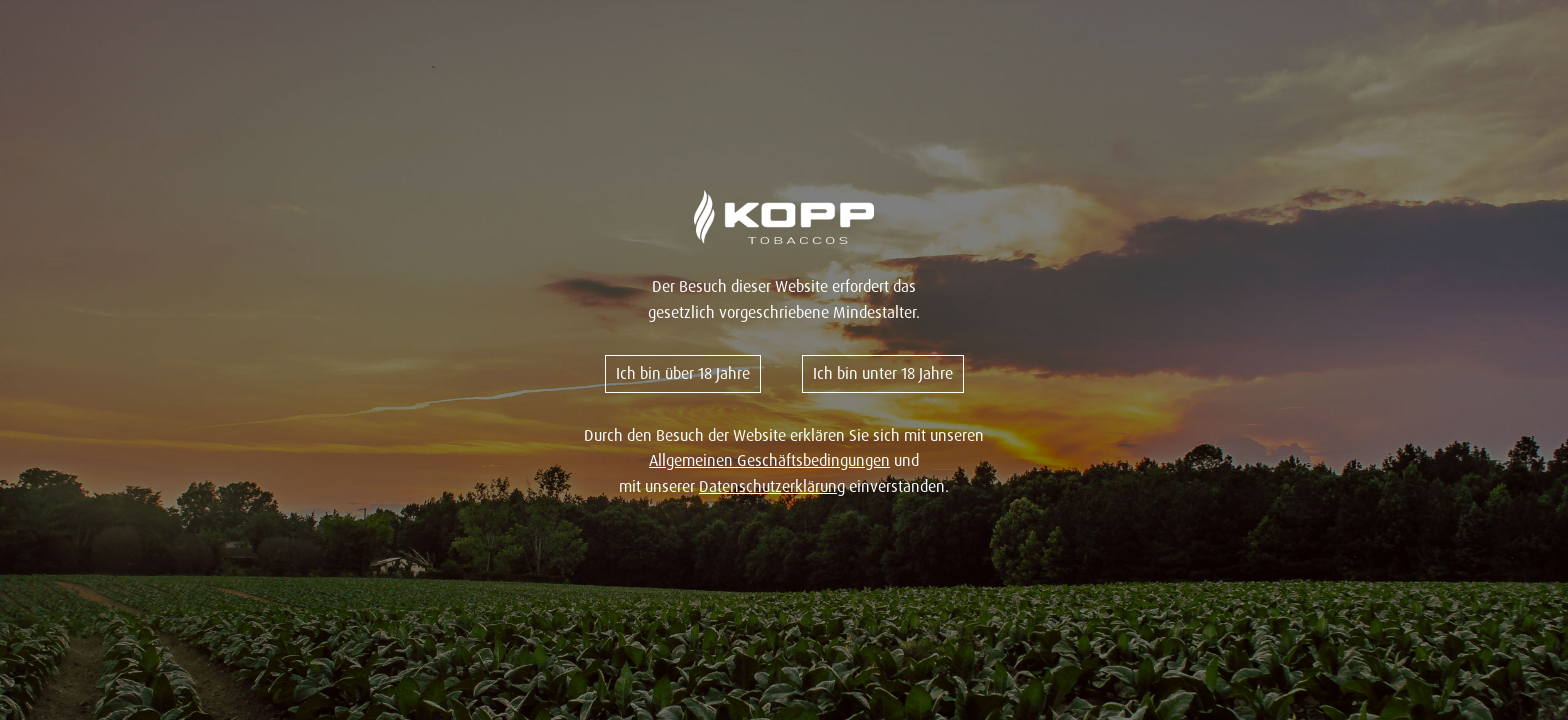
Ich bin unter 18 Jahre (883, 373)
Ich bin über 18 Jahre (683, 373)
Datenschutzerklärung (772, 486)
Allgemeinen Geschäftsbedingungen (769, 460)
